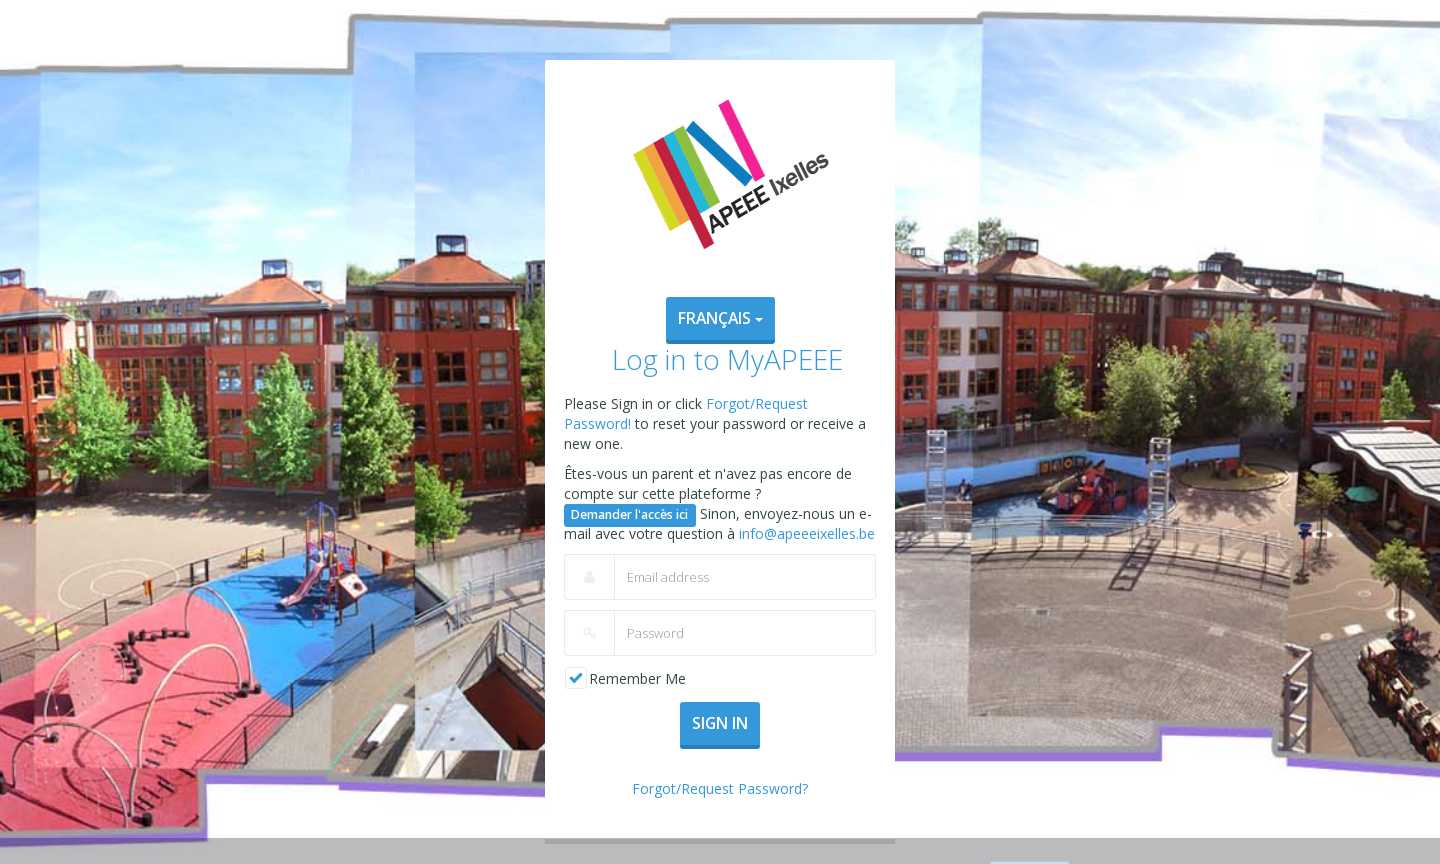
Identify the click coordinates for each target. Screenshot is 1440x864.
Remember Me (637, 678)
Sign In (720, 723)
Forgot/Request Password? (720, 788)
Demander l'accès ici (629, 514)
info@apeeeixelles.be (807, 533)
